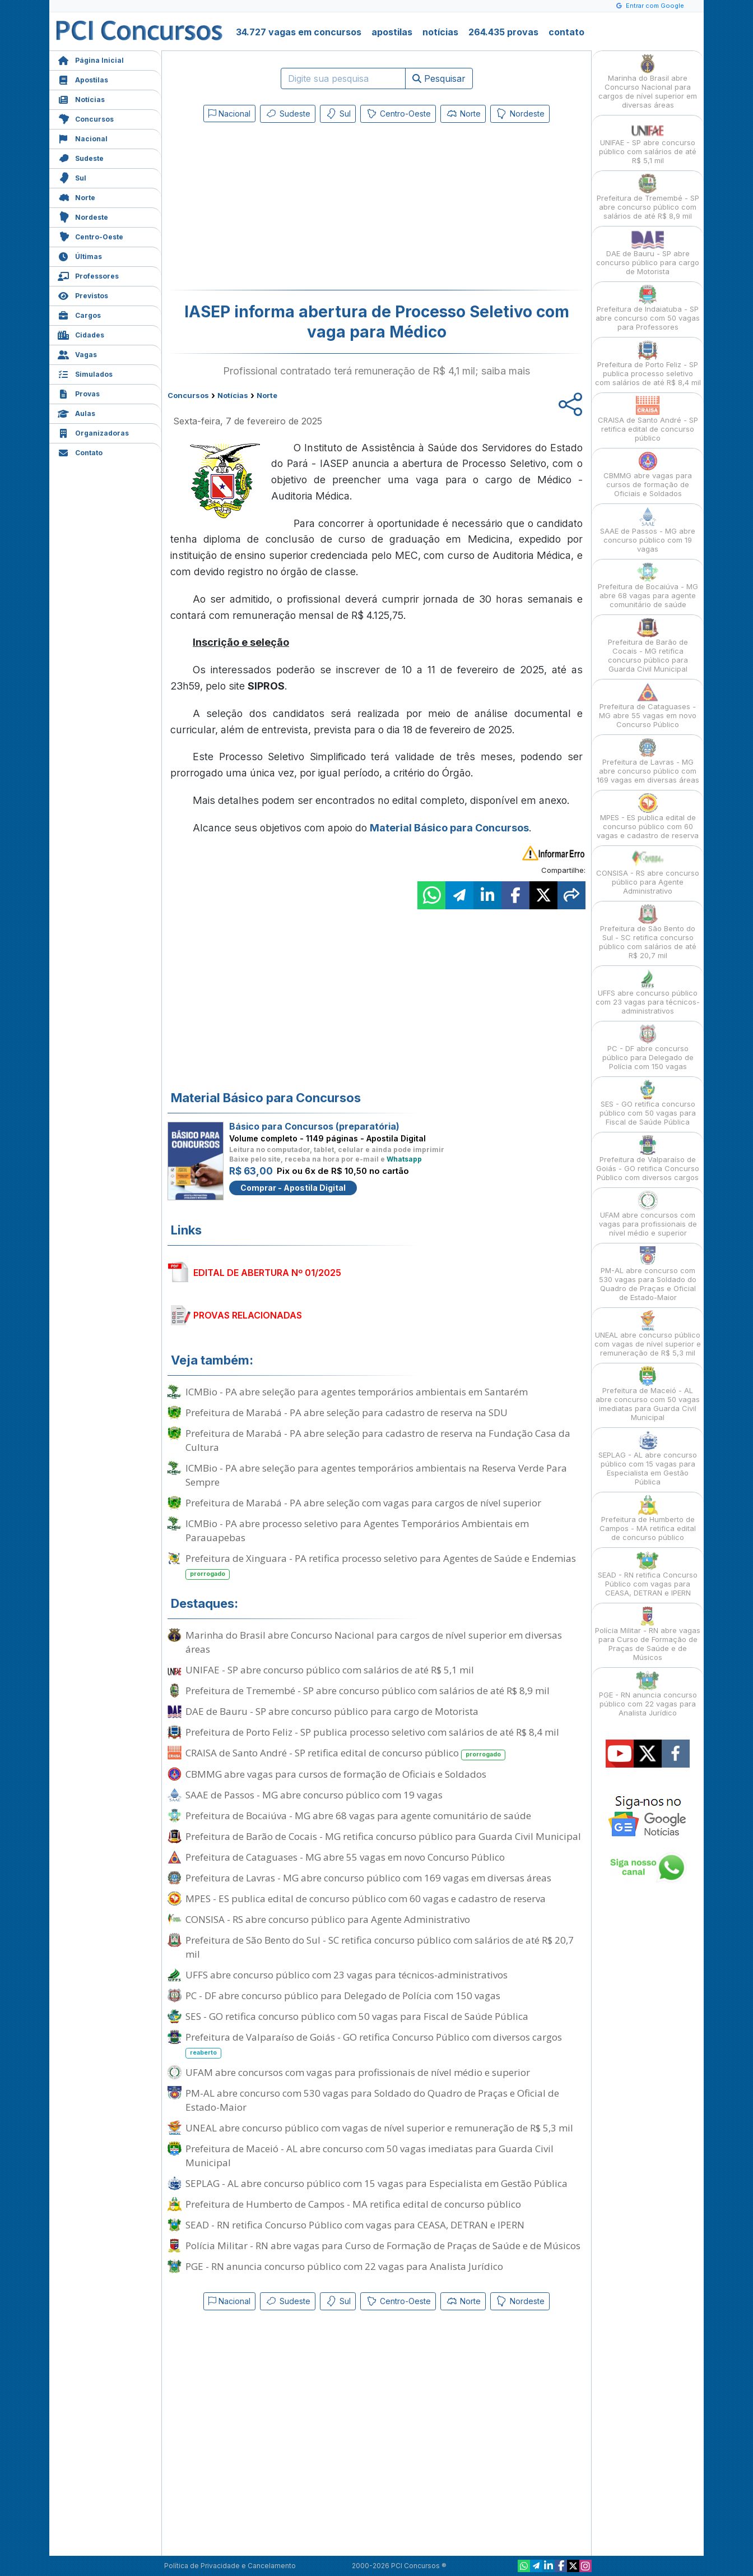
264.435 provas (503, 32)
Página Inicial (91, 59)
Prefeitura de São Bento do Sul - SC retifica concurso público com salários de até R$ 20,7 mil (379, 1947)
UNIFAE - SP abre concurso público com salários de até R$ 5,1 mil (329, 1669)
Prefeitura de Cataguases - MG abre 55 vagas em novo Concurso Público (345, 1857)
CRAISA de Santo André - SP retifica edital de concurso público (345, 1753)
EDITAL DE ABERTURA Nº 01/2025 (267, 1272)
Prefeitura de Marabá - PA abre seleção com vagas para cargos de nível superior (363, 1502)
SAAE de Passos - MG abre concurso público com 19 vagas (314, 1794)
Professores (88, 275)
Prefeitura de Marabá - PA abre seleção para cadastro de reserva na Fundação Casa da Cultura (377, 1440)
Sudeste (81, 157)
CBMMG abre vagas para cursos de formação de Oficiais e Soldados (335, 1774)
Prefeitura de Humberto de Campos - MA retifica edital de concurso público (353, 2204)
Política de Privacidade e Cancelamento (230, 2565)
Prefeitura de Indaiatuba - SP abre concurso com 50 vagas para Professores (648, 308)
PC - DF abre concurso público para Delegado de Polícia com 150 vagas (342, 1995)
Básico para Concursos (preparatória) (314, 1126)
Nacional (83, 137)
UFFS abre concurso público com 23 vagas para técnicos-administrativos (346, 1974)
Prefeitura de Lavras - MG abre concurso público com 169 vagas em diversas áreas (368, 1877)
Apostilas (83, 78)
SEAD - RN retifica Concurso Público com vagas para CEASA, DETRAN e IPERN (354, 2224)
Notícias (81, 98)
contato (566, 32)
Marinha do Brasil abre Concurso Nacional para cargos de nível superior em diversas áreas (373, 1642)
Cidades (81, 334)
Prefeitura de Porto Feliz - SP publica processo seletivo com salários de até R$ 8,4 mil (372, 1732)
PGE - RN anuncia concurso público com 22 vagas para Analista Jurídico (344, 2266)
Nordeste (83, 216)
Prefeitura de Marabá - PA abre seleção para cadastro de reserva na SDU (346, 1412)
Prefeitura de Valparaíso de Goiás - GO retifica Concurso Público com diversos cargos (373, 2045)
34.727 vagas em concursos (298, 32)
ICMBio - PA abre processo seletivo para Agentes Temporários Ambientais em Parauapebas (357, 1530)
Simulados (85, 373)
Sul (72, 177)
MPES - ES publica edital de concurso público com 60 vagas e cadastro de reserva (365, 1898)
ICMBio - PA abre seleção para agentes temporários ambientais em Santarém (356, 1391)
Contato (80, 451)
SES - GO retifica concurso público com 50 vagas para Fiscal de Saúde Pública (356, 2016)
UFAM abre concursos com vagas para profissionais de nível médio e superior (357, 2072)
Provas (79, 392)
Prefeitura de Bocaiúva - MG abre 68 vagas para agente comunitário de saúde (358, 1815)
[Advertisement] (285, 208)
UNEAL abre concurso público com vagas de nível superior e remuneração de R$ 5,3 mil (379, 2127)
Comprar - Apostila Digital (293, 1187)
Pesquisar (439, 78)
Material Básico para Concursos (449, 828)
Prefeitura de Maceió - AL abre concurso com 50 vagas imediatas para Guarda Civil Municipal (369, 2155)
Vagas (77, 353)
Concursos (86, 118)
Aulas (76, 412)
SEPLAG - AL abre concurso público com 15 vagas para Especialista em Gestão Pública (376, 2183)
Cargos (79, 314)
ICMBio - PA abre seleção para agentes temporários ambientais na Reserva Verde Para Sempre (376, 1475)
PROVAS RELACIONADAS (247, 1315)
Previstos (83, 294)
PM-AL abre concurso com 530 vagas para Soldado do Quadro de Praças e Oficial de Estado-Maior (372, 2100)
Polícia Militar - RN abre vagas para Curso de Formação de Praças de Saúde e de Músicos (382, 2245)
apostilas (391, 32)
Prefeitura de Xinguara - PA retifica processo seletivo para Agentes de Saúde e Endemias (380, 1566)
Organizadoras (93, 432)
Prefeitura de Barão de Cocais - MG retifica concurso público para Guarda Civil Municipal (383, 1836)
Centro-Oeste (90, 236)
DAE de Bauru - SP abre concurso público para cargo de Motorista (331, 1711)
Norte (76, 196)
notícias (440, 32)
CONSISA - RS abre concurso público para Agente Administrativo (327, 1919)
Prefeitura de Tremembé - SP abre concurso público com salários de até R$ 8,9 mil (367, 1690)
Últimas (80, 255)
